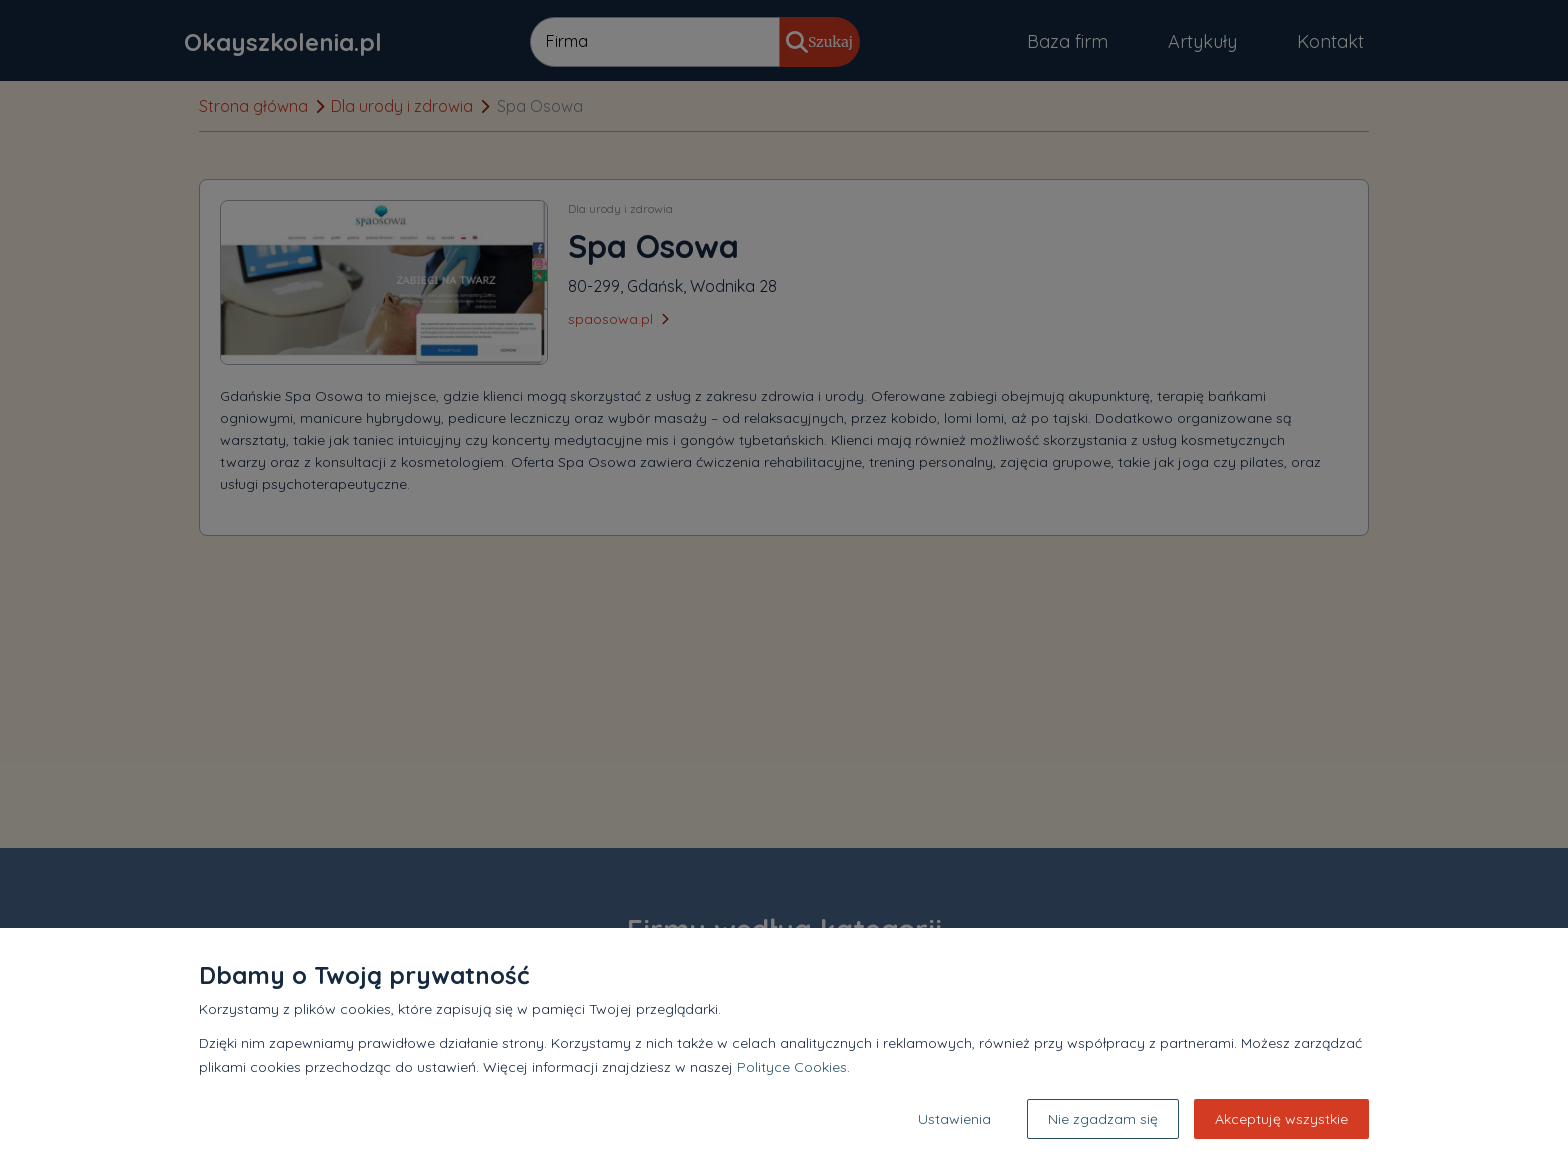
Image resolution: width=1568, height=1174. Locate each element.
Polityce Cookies (792, 1067)
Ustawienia (954, 1119)
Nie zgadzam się (1103, 1119)
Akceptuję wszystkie (1281, 1119)
